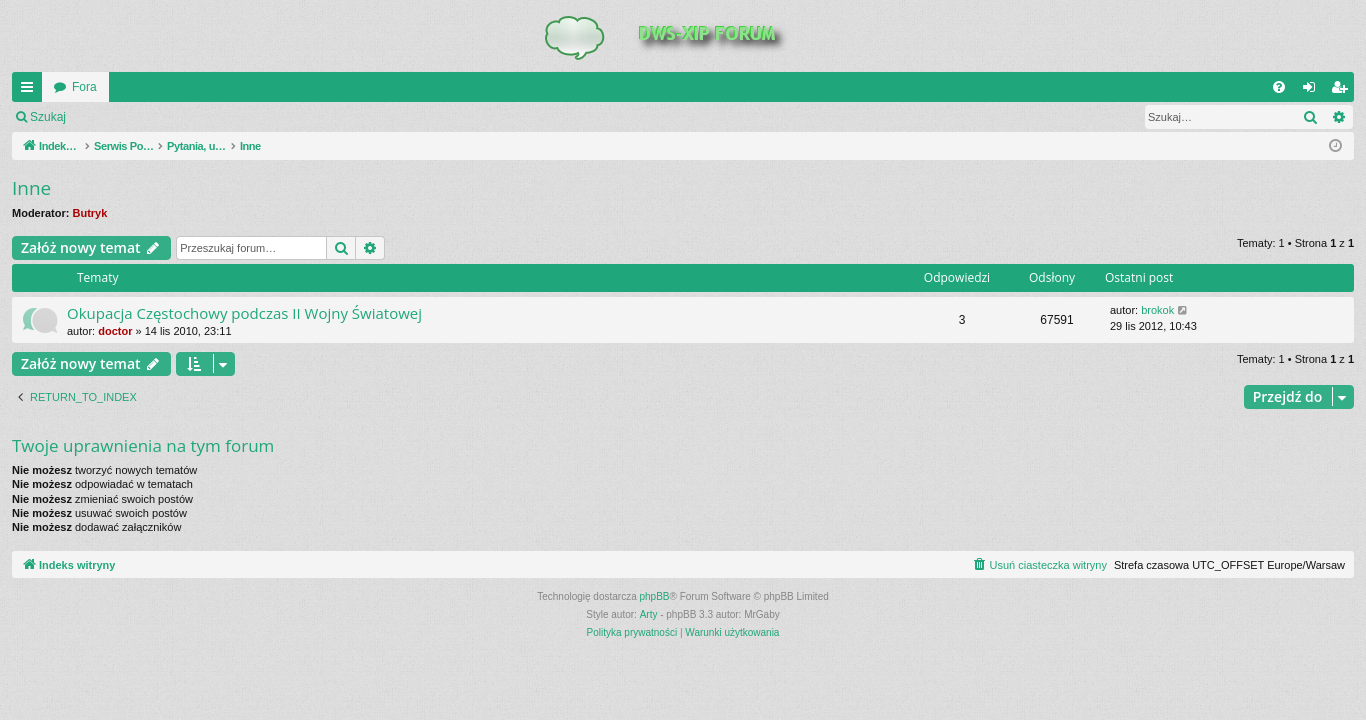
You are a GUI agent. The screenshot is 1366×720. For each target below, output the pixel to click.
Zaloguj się (124, 117)
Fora (84, 87)
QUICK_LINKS (31, 91)
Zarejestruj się (219, 117)
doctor (115, 331)
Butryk (90, 213)
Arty (649, 614)
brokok (1157, 310)
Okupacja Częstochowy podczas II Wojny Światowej (244, 313)
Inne (31, 188)
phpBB (655, 596)
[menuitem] (1279, 87)
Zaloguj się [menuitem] (1313, 91)
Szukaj (48, 117)
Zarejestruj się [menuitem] (1343, 91)
